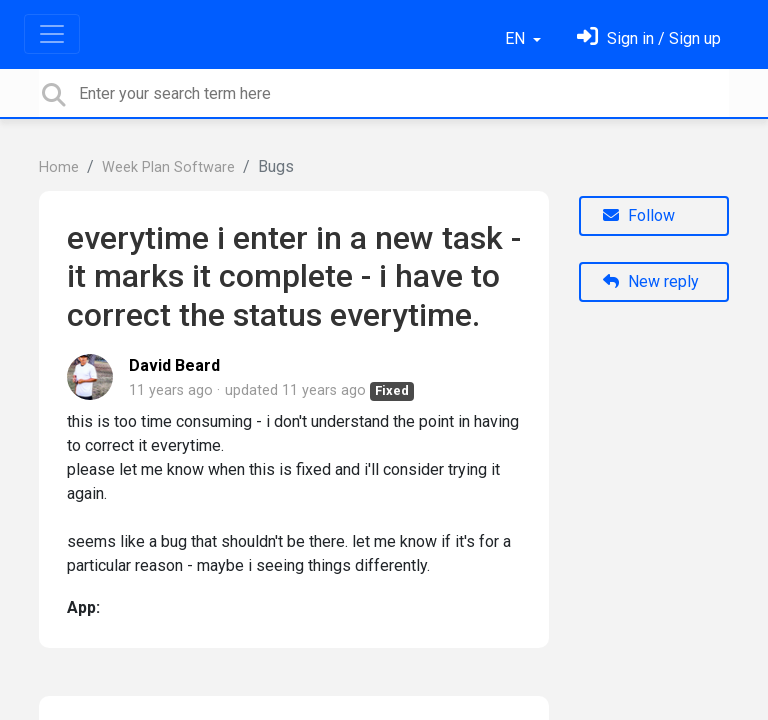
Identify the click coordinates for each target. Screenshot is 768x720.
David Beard (174, 365)
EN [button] (517, 38)
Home (59, 167)
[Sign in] (649, 38)
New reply (651, 281)
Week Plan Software (168, 167)
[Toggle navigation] (52, 34)
